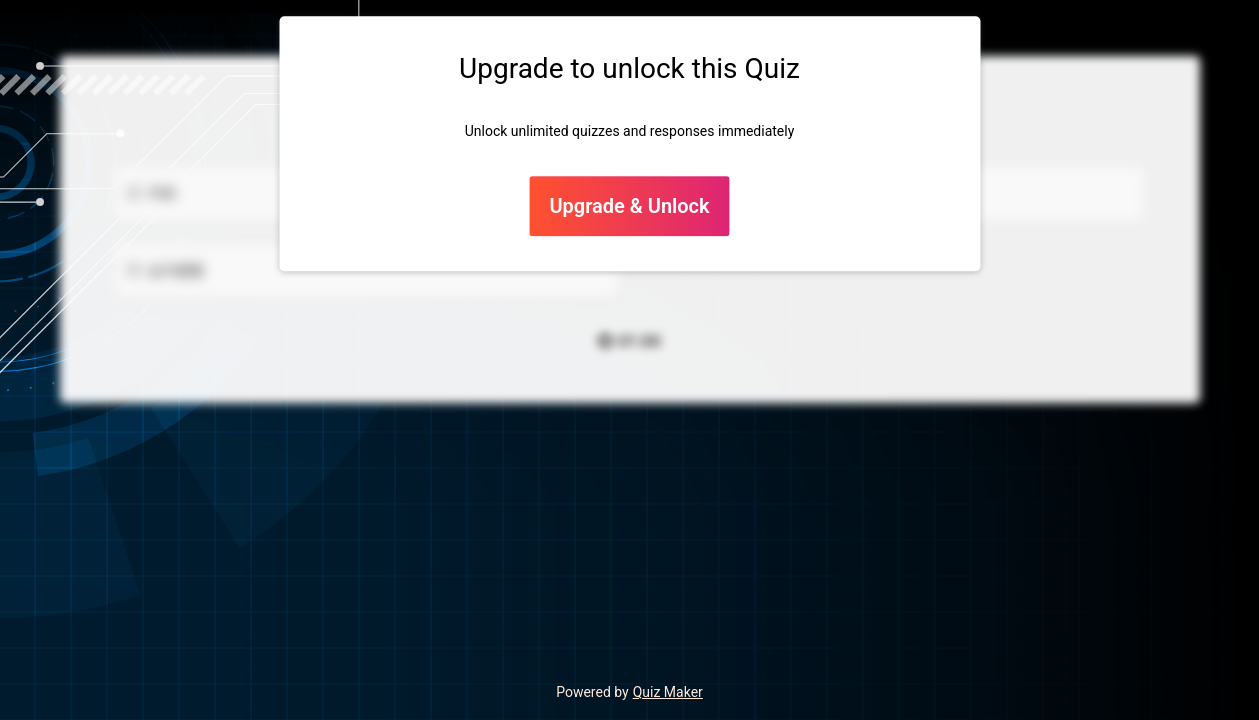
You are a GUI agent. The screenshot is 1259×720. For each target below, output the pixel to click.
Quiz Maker (668, 692)
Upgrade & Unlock (629, 207)
